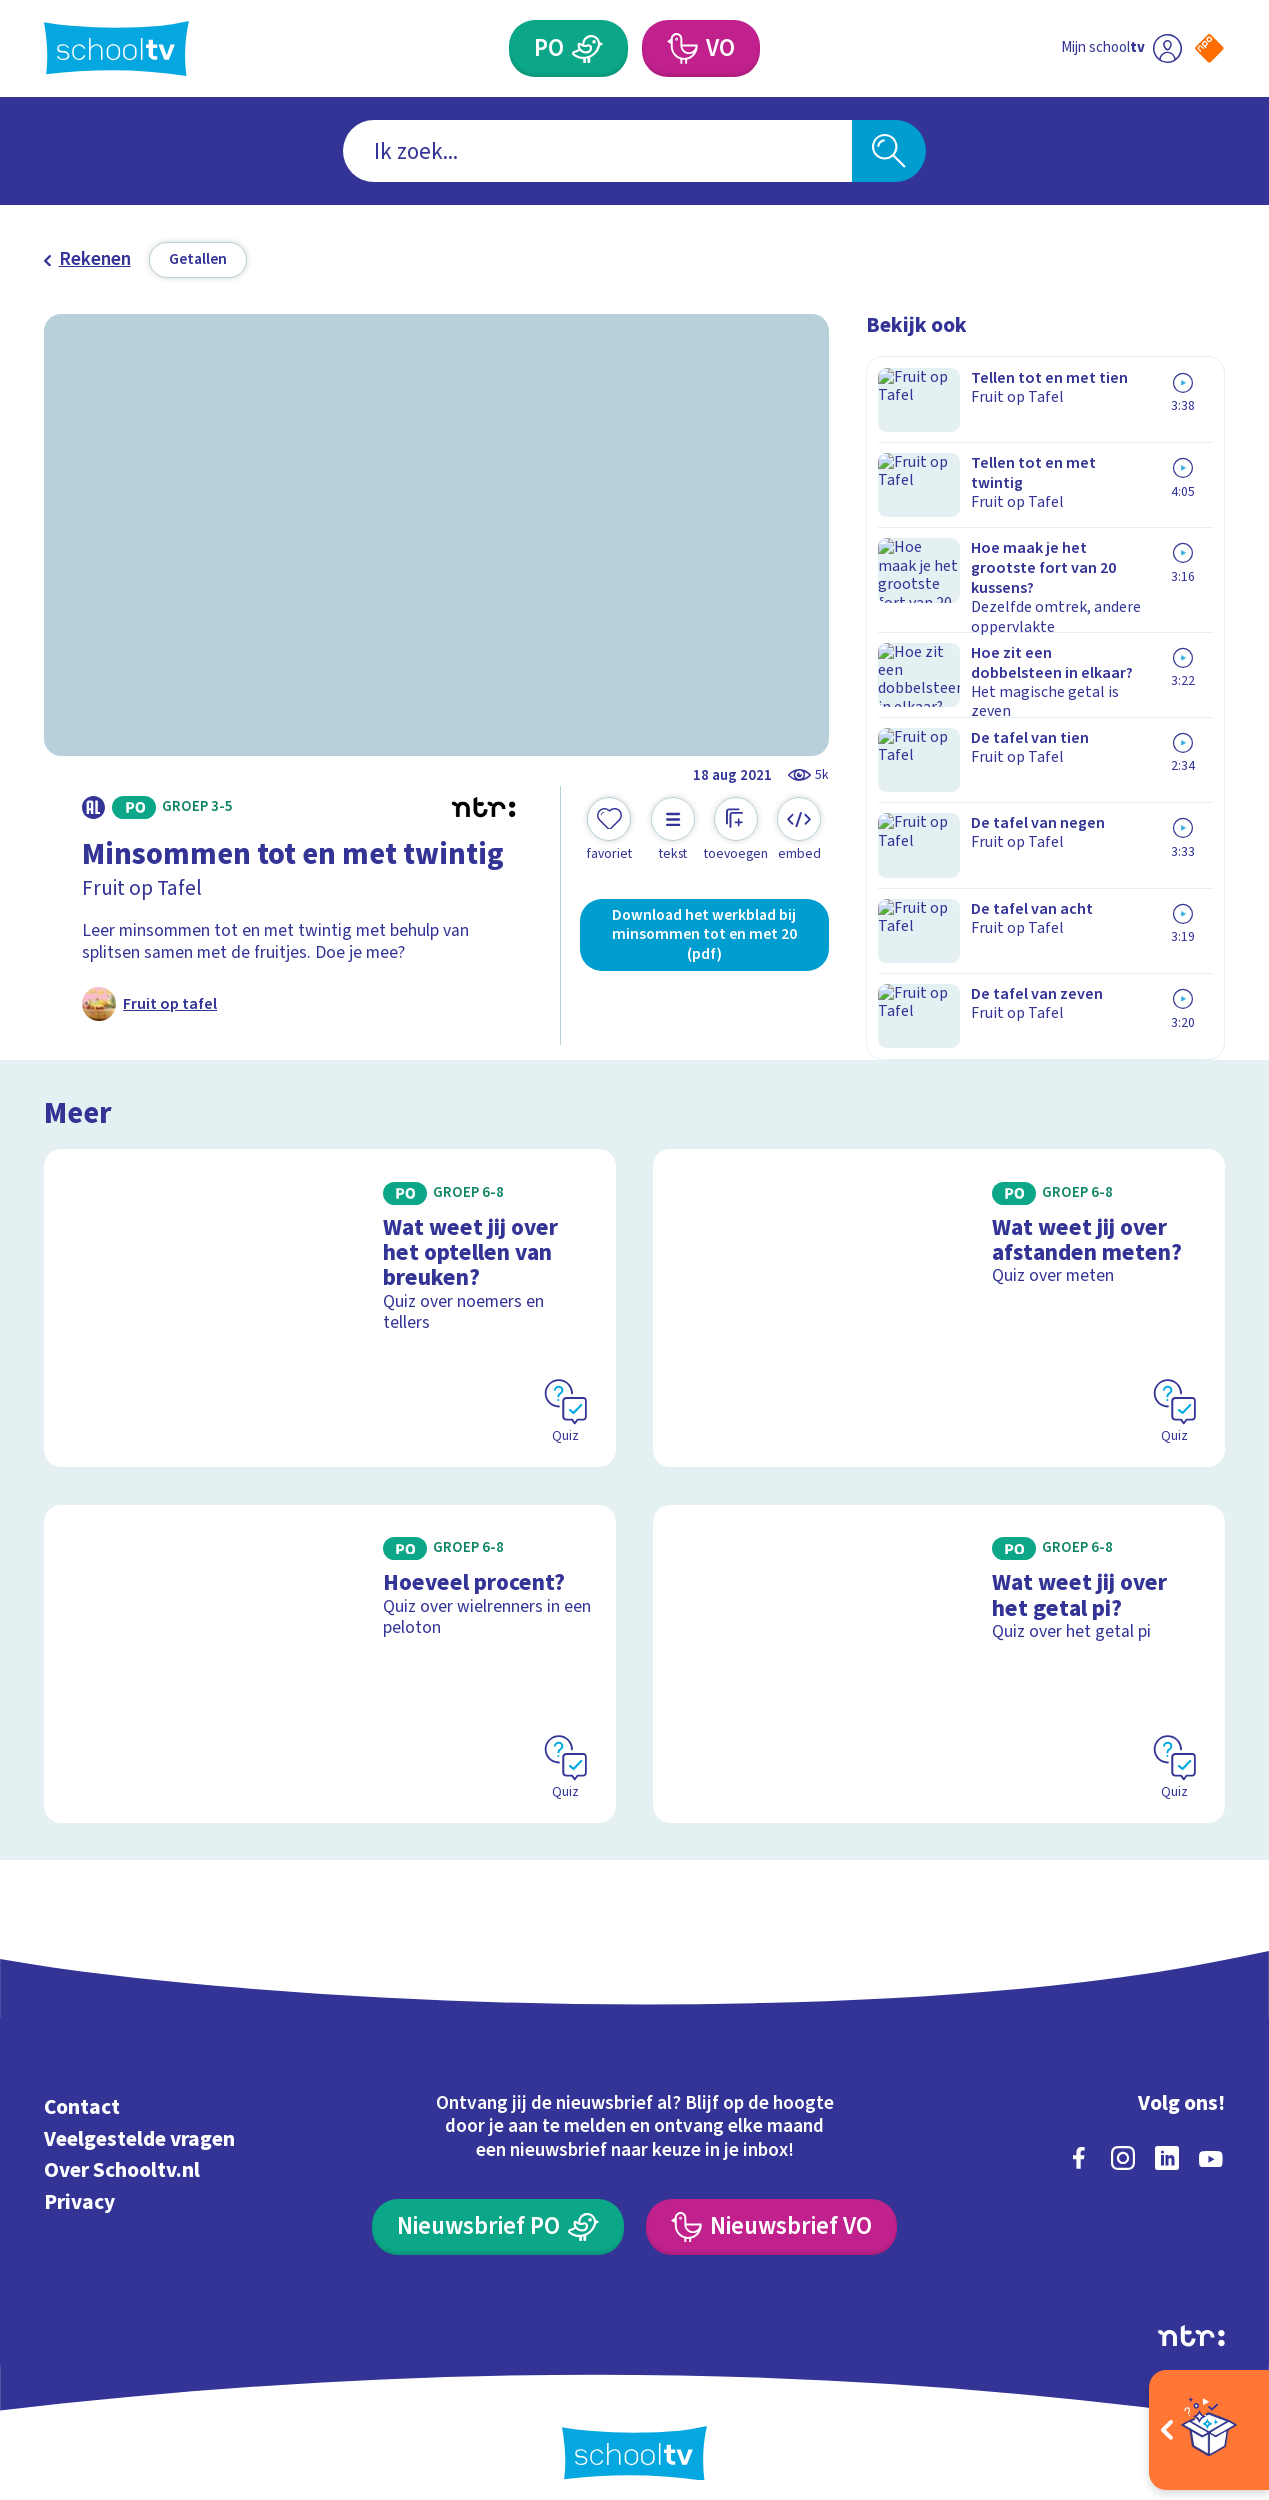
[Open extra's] (1209, 2430)
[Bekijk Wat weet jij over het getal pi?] (939, 1645)
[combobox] (597, 151)
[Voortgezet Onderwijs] (681, 48)
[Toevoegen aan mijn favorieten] (610, 830)
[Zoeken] (889, 151)
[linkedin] (1167, 2139)
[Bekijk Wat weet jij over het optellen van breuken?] (330, 1289)
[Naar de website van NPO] (1209, 48)
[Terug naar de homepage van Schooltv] (116, 48)
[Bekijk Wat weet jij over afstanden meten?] (939, 1289)
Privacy (79, 2183)
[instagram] (1123, 2139)
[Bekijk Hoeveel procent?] (330, 1645)
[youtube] (1211, 2139)
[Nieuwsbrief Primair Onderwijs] (497, 2208)
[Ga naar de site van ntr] (1191, 2318)
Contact (82, 2088)
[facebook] (1079, 2139)
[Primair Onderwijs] (588, 48)
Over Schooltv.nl (122, 2152)
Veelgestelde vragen (139, 2120)
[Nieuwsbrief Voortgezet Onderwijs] (771, 2208)
